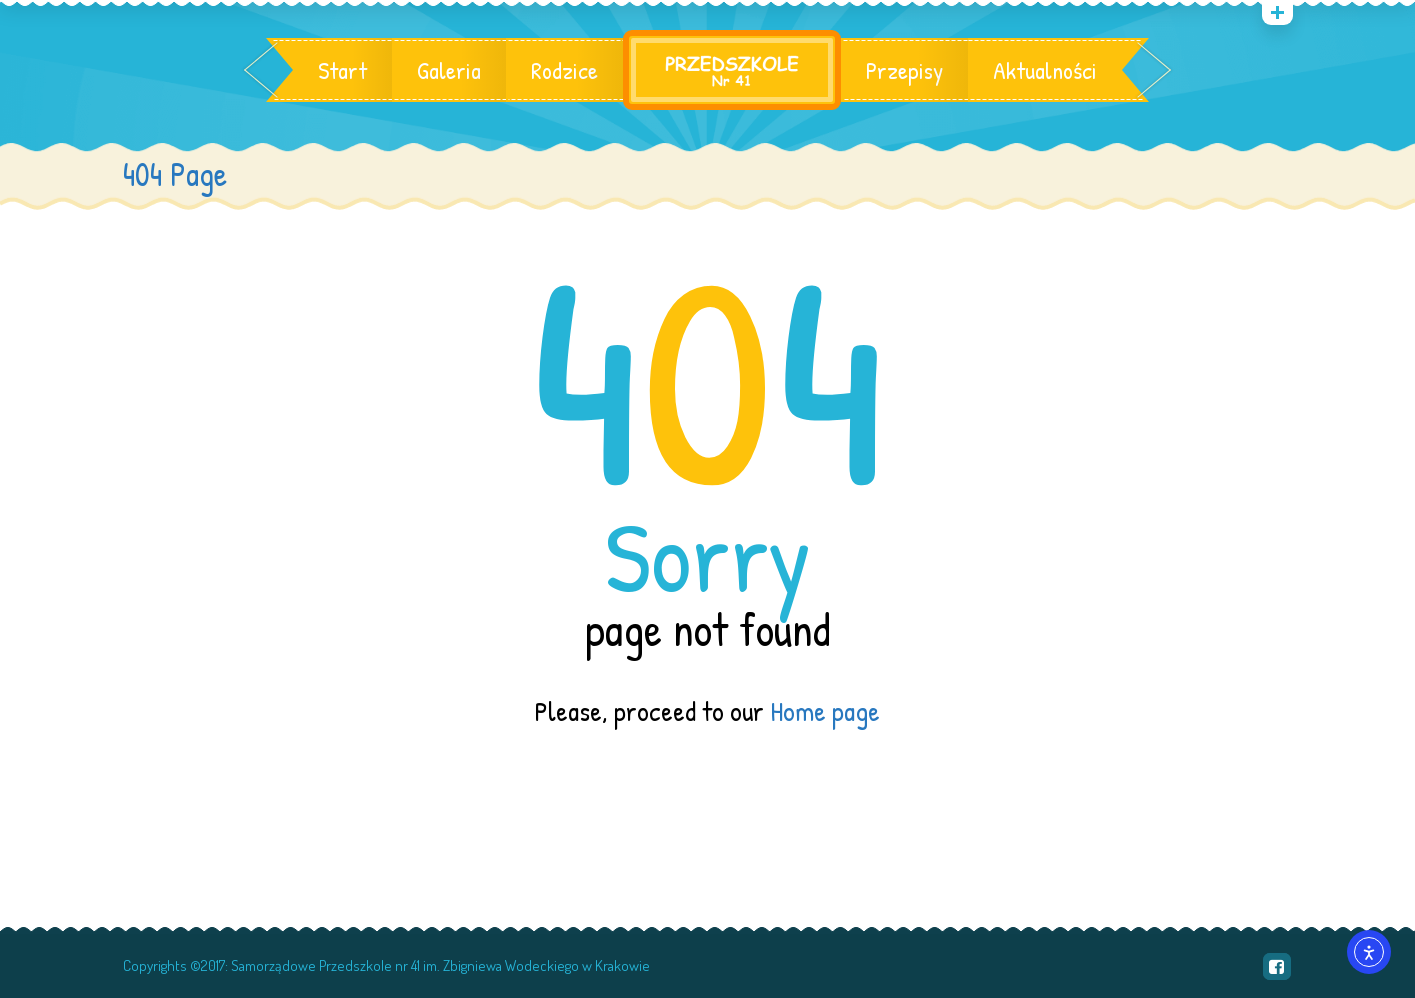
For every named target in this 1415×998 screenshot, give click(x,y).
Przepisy (904, 70)
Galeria (449, 70)
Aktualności (1045, 70)
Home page (825, 711)
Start (342, 70)
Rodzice (564, 70)
